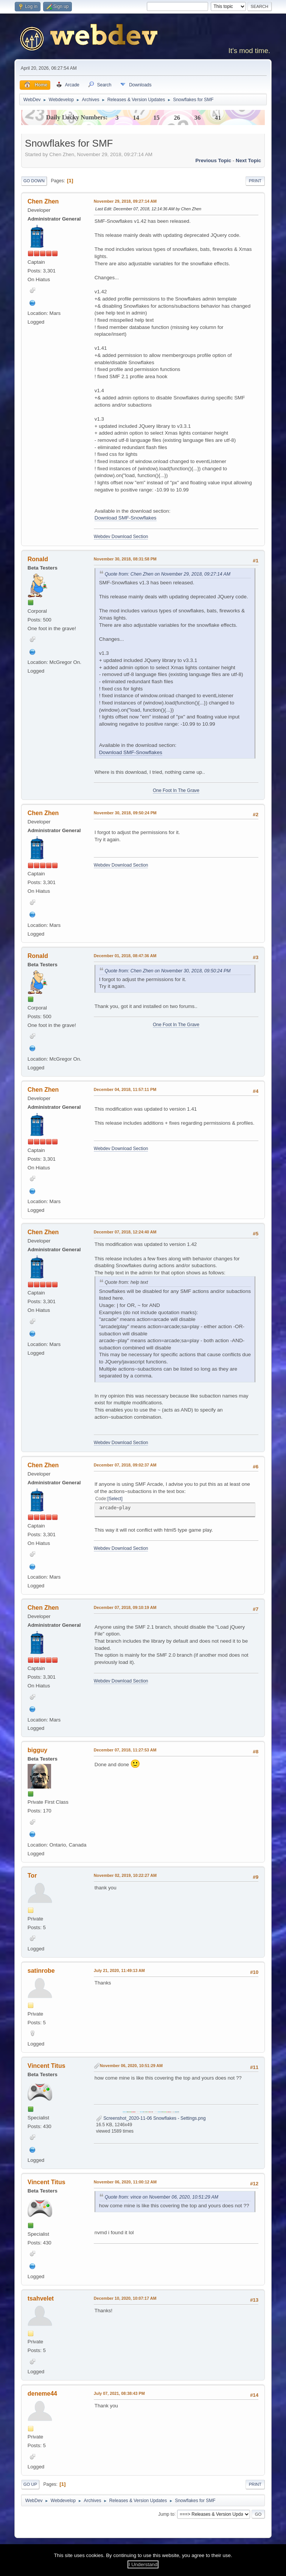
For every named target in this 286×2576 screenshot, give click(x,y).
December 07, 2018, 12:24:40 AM (125, 1232)
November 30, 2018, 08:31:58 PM (125, 559)
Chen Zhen (43, 201)
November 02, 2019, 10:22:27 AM (125, 1875)
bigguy (37, 1750)
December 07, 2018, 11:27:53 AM (125, 1750)
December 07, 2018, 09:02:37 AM (125, 1465)
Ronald (38, 559)
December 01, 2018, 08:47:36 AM (125, 955)
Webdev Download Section (121, 536)
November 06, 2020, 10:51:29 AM (131, 2065)
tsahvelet (41, 2298)
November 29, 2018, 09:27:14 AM (125, 201)
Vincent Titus (46, 2066)
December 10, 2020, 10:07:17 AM (125, 2298)
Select (115, 1498)
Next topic (248, 160)
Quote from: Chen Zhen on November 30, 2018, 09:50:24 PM (168, 970)
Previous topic (214, 160)
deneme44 (42, 2393)
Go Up (30, 2484)
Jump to (166, 2514)
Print (255, 180)
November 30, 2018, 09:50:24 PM (125, 813)
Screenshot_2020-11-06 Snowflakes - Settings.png (151, 2118)
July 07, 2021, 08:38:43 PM (119, 2393)
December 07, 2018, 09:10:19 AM (125, 1607)
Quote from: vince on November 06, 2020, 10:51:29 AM (161, 2197)
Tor (32, 1875)
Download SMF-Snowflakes (126, 518)
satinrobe (41, 1970)
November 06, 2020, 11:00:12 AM (125, 2182)
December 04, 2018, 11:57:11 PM (125, 1089)
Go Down (34, 180)
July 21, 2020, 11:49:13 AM (119, 1970)
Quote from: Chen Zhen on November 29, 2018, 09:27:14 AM (167, 574)
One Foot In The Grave (176, 790)
